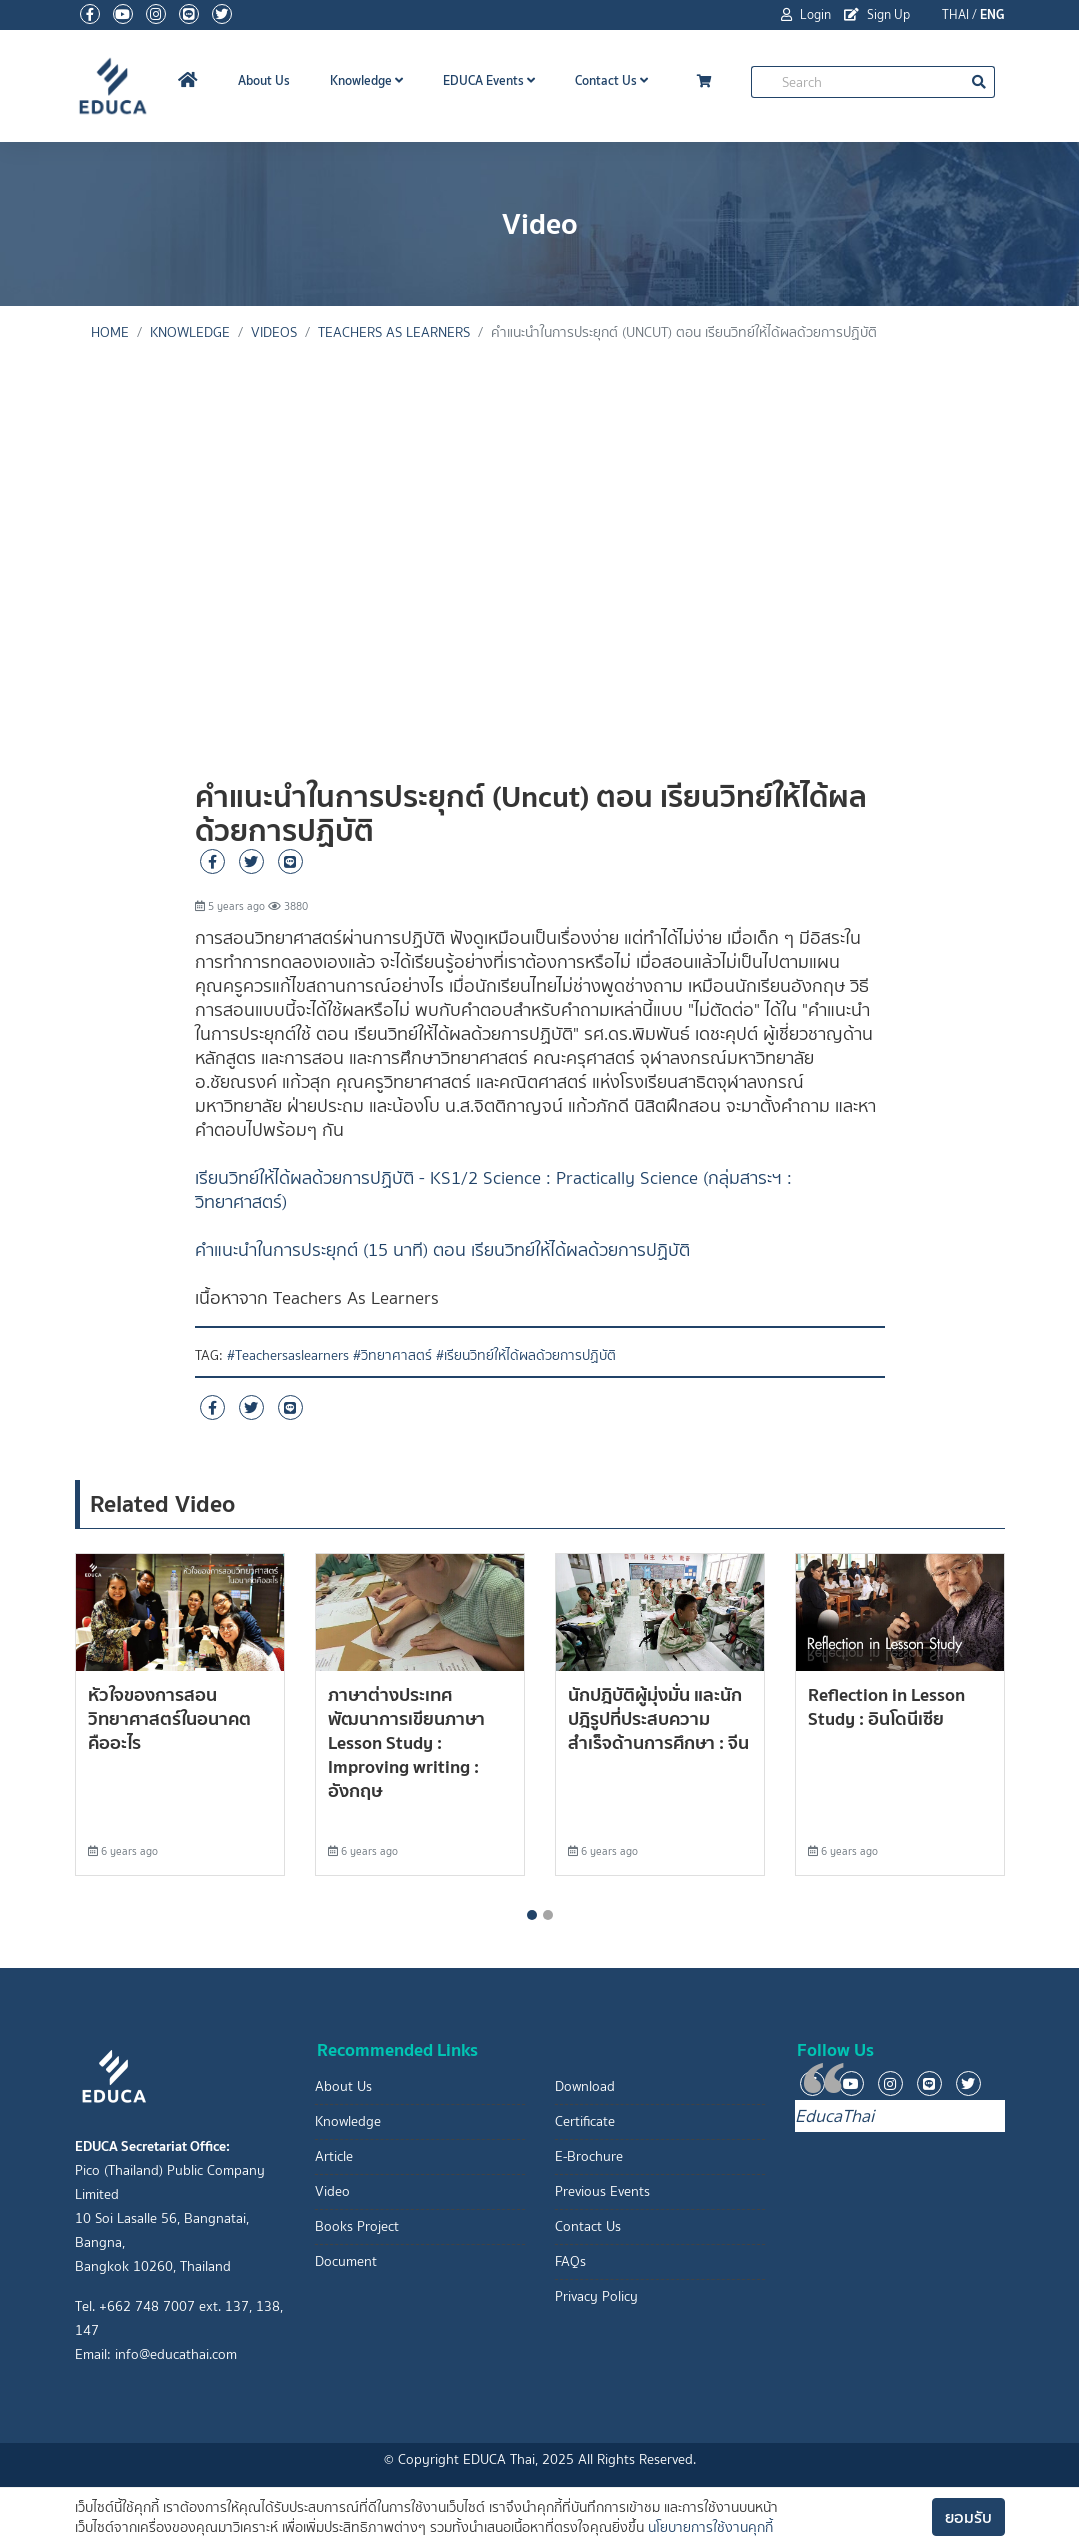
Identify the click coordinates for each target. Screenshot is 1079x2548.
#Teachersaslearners (288, 1355)
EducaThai (834, 2116)
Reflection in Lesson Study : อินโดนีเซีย (886, 1706)
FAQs (570, 2261)
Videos (274, 332)
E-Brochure (589, 2156)
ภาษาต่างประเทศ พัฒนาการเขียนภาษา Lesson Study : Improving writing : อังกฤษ (406, 1742)
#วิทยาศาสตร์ (392, 1355)
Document (346, 2261)
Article (334, 2156)
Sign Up (877, 14)
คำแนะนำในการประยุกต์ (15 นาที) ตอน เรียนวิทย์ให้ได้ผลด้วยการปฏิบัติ (442, 1250)
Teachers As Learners (394, 332)
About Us (264, 80)
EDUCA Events (489, 80)
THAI (955, 14)
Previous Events (602, 2191)
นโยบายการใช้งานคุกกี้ (710, 2527)
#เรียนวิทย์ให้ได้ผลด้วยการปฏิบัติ (526, 1355)
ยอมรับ (968, 2517)
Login (806, 14)
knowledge (190, 332)
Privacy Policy (596, 2296)
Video (332, 2191)
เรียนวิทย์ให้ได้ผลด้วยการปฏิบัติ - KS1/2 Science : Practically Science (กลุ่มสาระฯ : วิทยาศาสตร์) (493, 1190)
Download (585, 2086)
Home (110, 332)
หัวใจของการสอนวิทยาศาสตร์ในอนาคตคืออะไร (169, 1718)
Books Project (357, 2226)
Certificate (585, 2121)
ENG (992, 14)
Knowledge (366, 80)
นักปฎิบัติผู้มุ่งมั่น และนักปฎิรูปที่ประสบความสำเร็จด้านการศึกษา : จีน (658, 1718)
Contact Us (611, 80)
